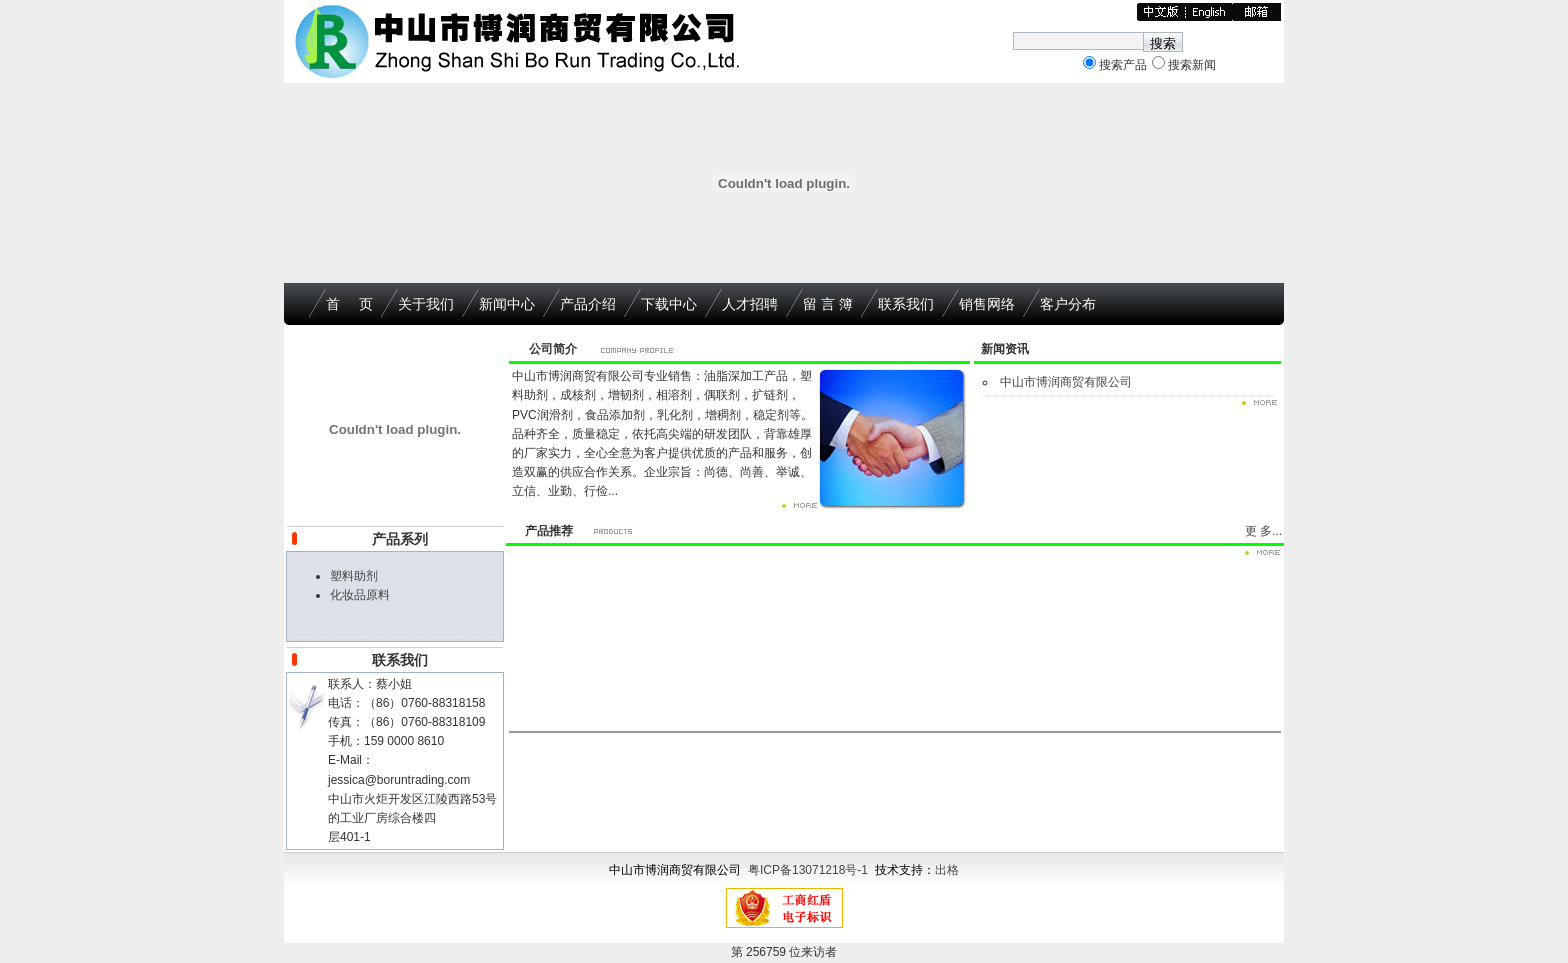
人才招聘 (750, 304)
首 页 (349, 304)
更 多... (1263, 531)
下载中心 (669, 304)
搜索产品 (1123, 65)
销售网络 (987, 304)
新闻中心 (507, 304)
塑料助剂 (354, 576)
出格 (947, 870)
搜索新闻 (1192, 65)
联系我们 (906, 304)
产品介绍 (588, 304)
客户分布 (1068, 304)
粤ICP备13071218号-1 (808, 870)
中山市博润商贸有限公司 (1066, 382)
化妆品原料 (360, 595)
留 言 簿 (828, 304)
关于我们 (426, 304)
